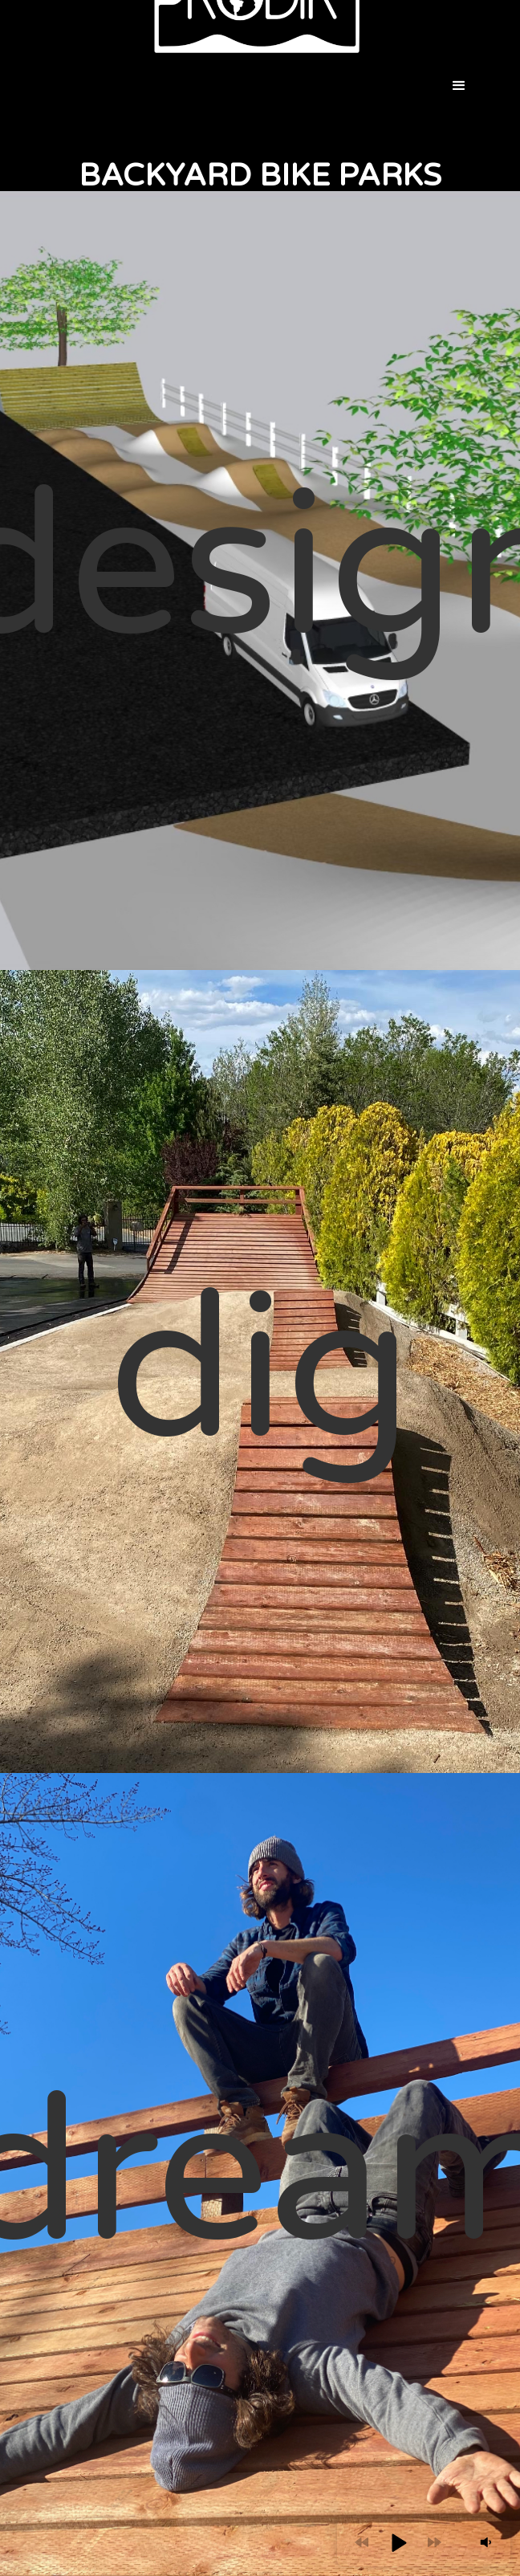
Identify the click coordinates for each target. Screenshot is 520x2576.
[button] (460, 86)
